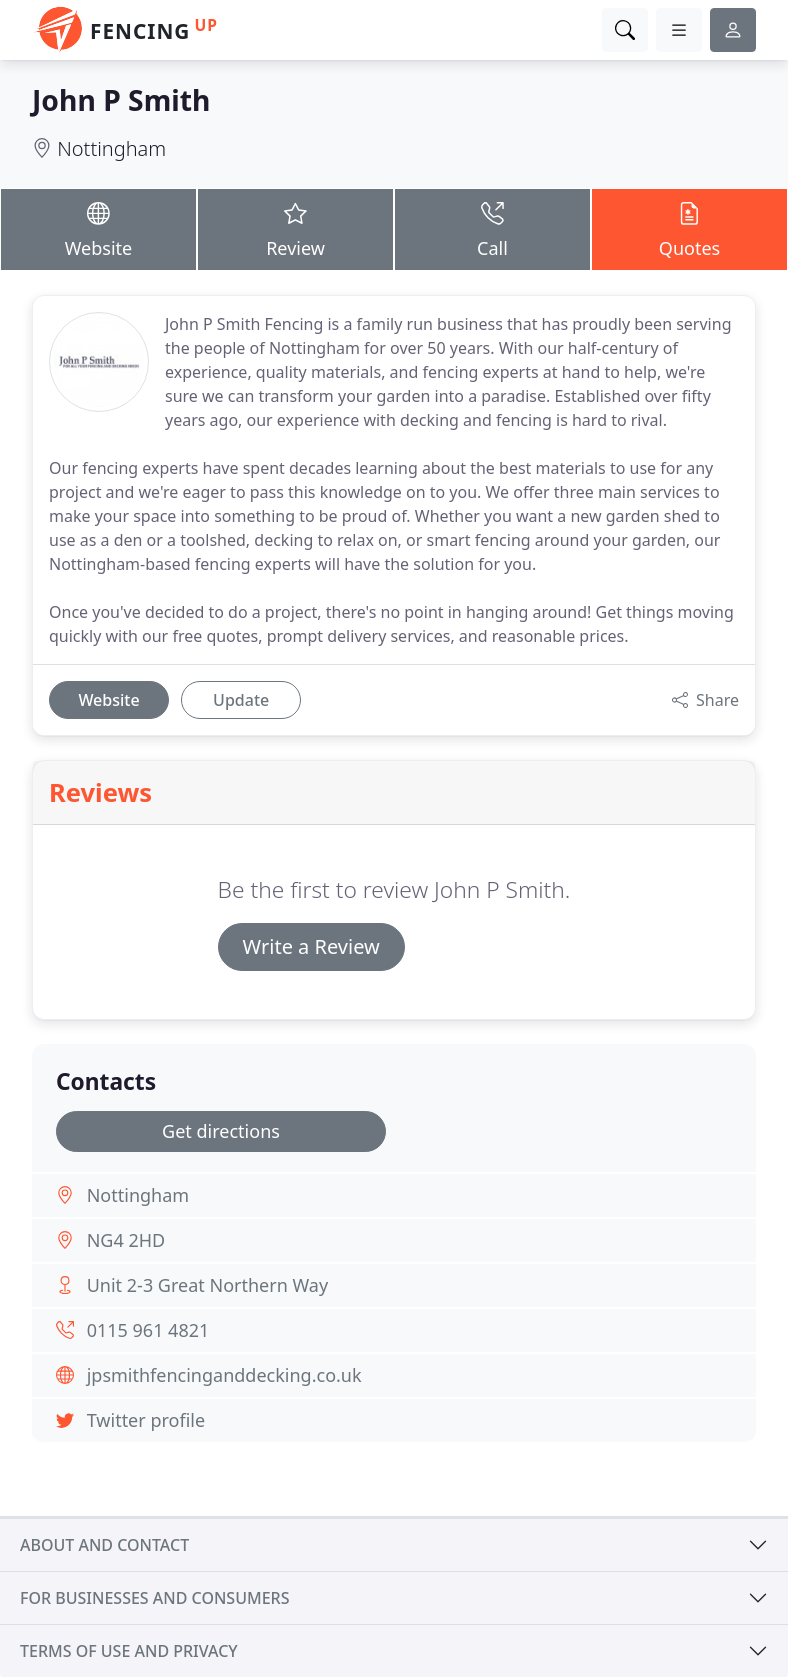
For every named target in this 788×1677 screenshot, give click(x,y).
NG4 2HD (126, 1240)
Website (98, 228)
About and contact (104, 1545)
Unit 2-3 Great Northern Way (207, 1285)
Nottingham (111, 148)
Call (492, 228)
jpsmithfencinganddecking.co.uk (224, 1375)
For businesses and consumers (154, 1598)
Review (295, 228)
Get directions (221, 1131)
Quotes (689, 228)
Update (241, 700)
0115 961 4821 (148, 1330)
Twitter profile (146, 1420)
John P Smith (121, 100)
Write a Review (311, 946)
